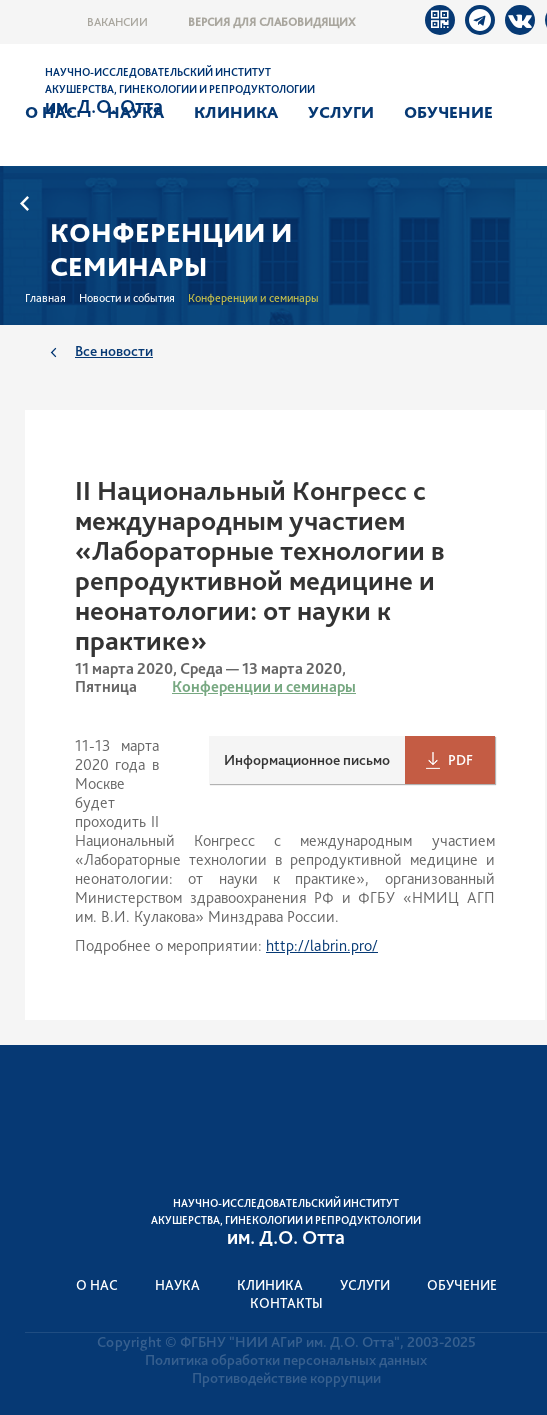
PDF (460, 760)
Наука (135, 112)
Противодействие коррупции (286, 1378)
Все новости (114, 350)
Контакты (286, 1303)
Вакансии (117, 22)
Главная (45, 298)
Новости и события (127, 298)
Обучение (448, 112)
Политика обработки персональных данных (286, 1360)
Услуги (341, 112)
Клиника (236, 112)
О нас (51, 112)
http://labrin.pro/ (322, 945)
